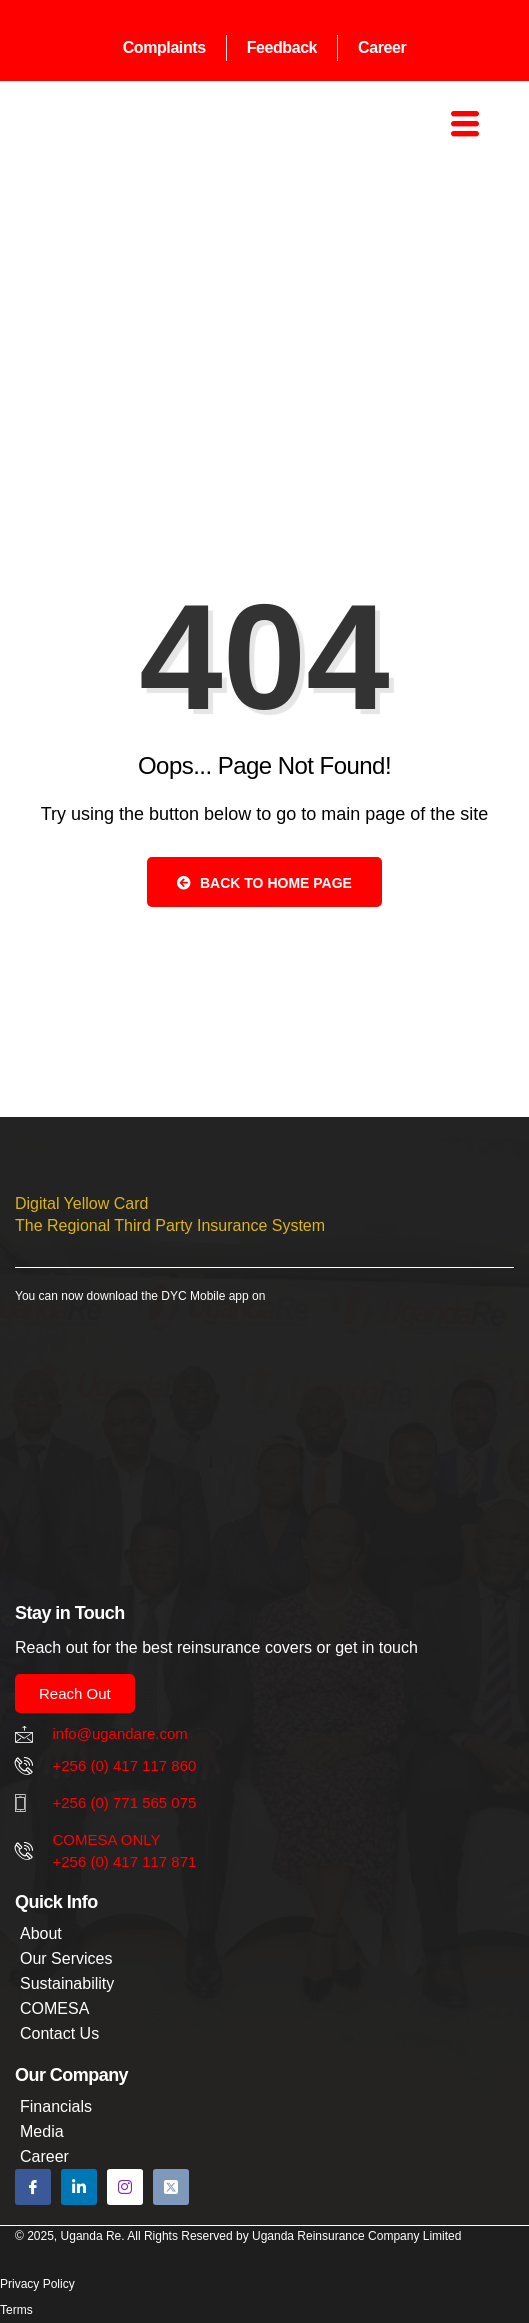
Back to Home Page (264, 883)
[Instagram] (125, 2187)
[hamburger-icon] (462, 126)
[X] (171, 2187)
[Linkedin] (79, 2187)
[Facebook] (33, 2187)
